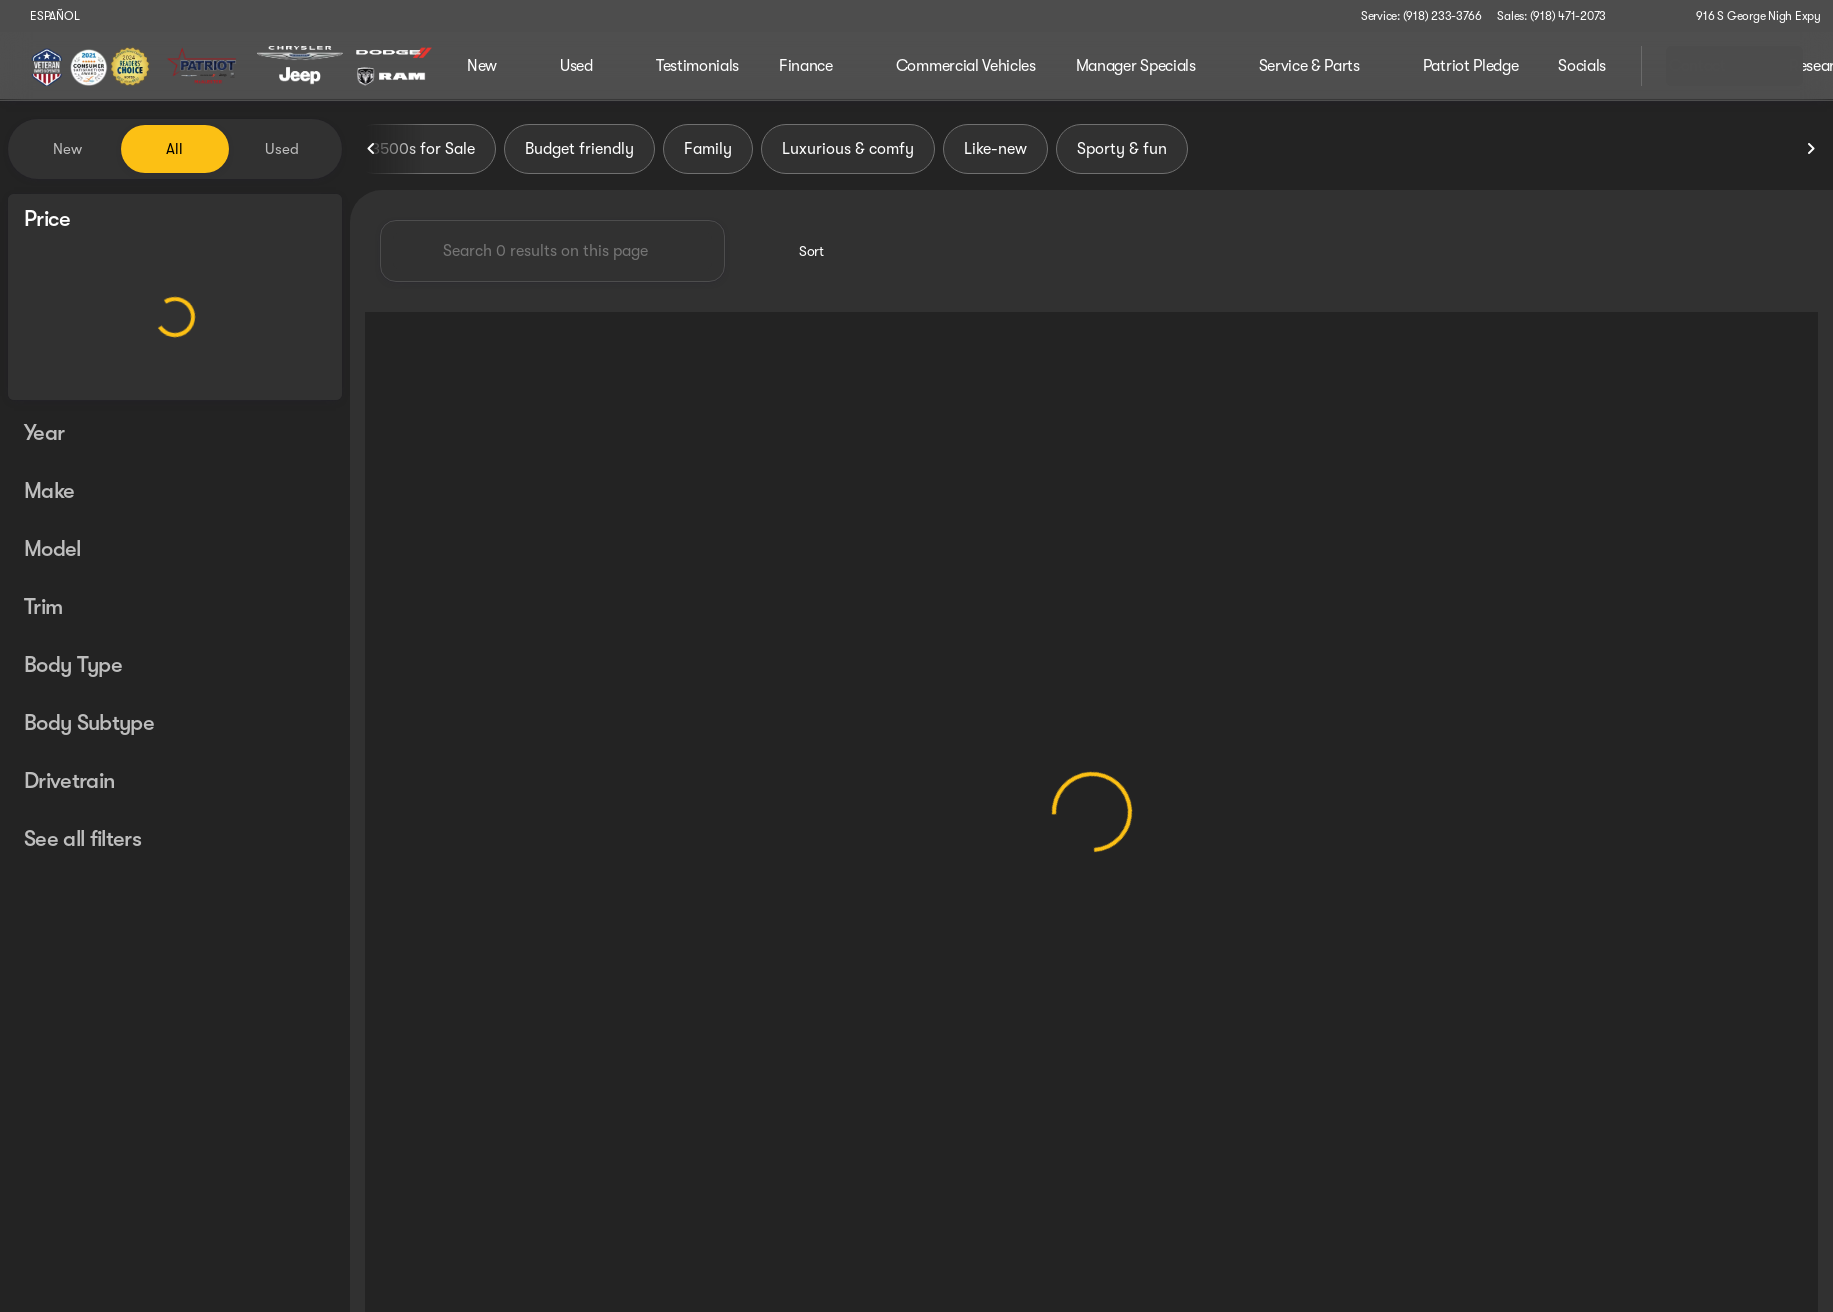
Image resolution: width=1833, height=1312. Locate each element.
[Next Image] (1811, 149)
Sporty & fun (1122, 149)
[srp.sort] (800, 251)
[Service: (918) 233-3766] (1421, 16)
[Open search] (1601, 66)
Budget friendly (579, 149)
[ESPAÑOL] (45, 16)
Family (708, 149)
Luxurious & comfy (848, 149)
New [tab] (67, 149)
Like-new (995, 149)
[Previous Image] (372, 149)
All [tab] (174, 149)
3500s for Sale (423, 149)
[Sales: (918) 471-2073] (1551, 16)
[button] (1650, 16)
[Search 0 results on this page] (552, 251)
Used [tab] (282, 149)
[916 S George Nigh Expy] (1749, 16)
